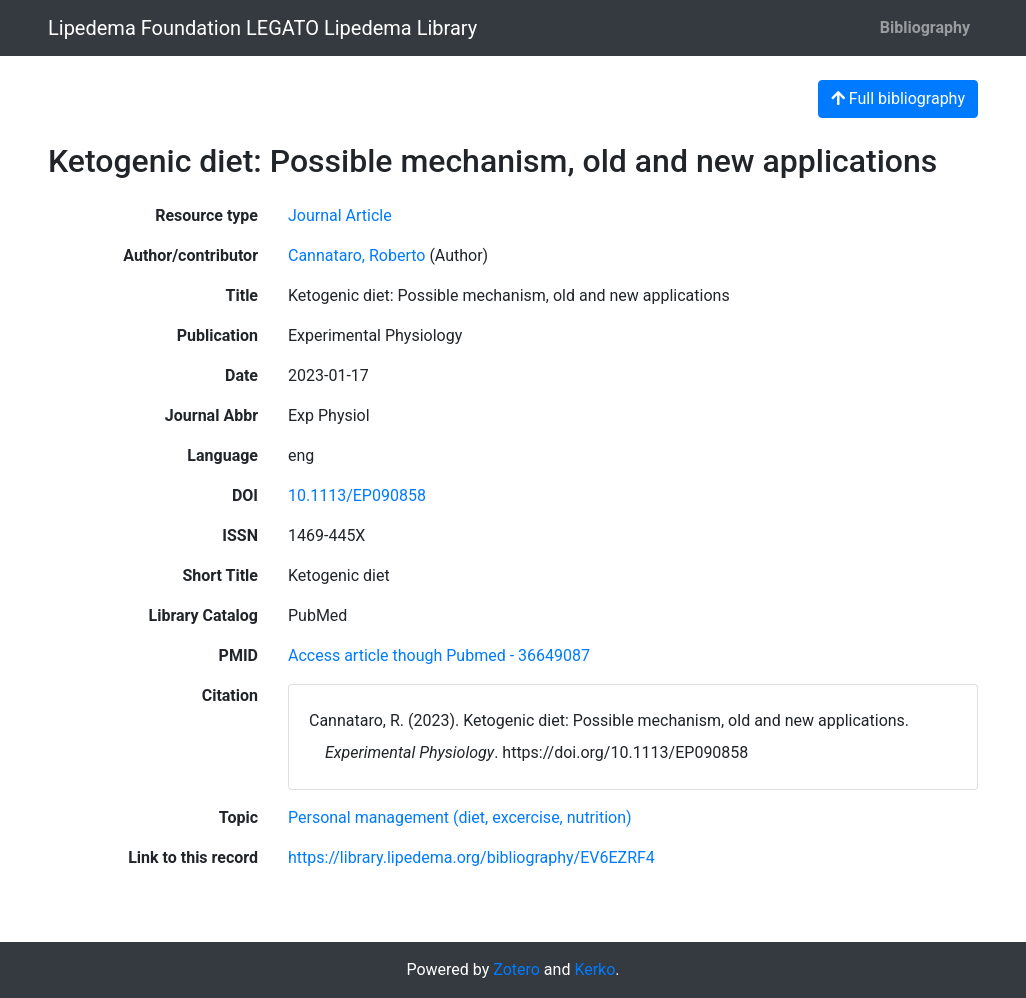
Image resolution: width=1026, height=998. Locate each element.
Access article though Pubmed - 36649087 (439, 655)
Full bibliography (898, 98)
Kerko (594, 969)
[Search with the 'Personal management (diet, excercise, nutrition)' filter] (460, 817)
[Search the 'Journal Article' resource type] (340, 215)
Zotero (516, 969)
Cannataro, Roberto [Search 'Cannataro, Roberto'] (356, 255)
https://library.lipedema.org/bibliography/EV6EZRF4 (471, 857)
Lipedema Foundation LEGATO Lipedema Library (262, 28)
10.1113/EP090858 (357, 495)
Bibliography (925, 27)
